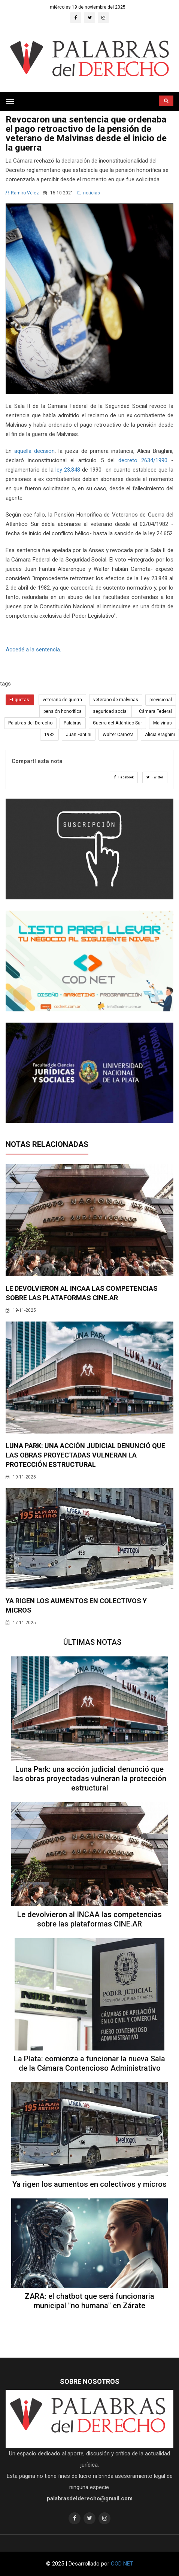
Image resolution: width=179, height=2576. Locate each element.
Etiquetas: (19, 699)
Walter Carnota (118, 734)
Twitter (154, 777)
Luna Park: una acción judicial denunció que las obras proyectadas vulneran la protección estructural (85, 1455)
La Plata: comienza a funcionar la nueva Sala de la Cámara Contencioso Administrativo (89, 2063)
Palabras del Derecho (30, 723)
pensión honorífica (62, 711)
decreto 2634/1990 (142, 460)
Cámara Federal (155, 711)
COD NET (122, 2563)
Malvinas (162, 723)
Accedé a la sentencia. (33, 649)
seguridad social (110, 711)
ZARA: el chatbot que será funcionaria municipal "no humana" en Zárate (89, 2301)
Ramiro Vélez (22, 193)
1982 (49, 734)
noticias (89, 193)
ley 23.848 (67, 469)
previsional (160, 699)
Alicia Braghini (160, 734)
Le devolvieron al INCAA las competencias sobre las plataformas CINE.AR (89, 1919)
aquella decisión (34, 451)
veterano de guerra (62, 699)
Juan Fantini (78, 734)
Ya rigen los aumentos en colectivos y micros (89, 2184)
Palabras (73, 723)
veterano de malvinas (115, 699)
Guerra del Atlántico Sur (117, 723)
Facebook (124, 777)
